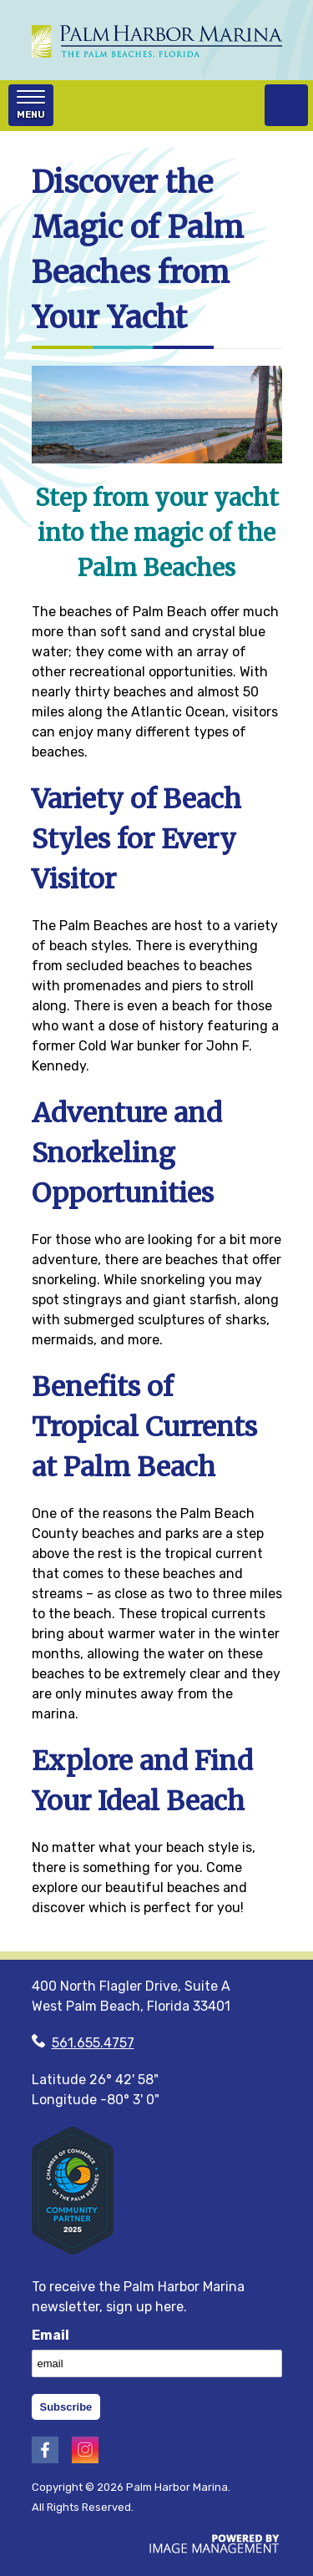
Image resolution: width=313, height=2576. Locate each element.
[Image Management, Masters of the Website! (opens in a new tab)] (215, 2549)
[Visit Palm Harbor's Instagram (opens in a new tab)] (85, 2459)
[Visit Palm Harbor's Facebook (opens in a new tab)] (45, 2459)
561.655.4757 (93, 2043)
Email (50, 2335)
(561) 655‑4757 (286, 105)
